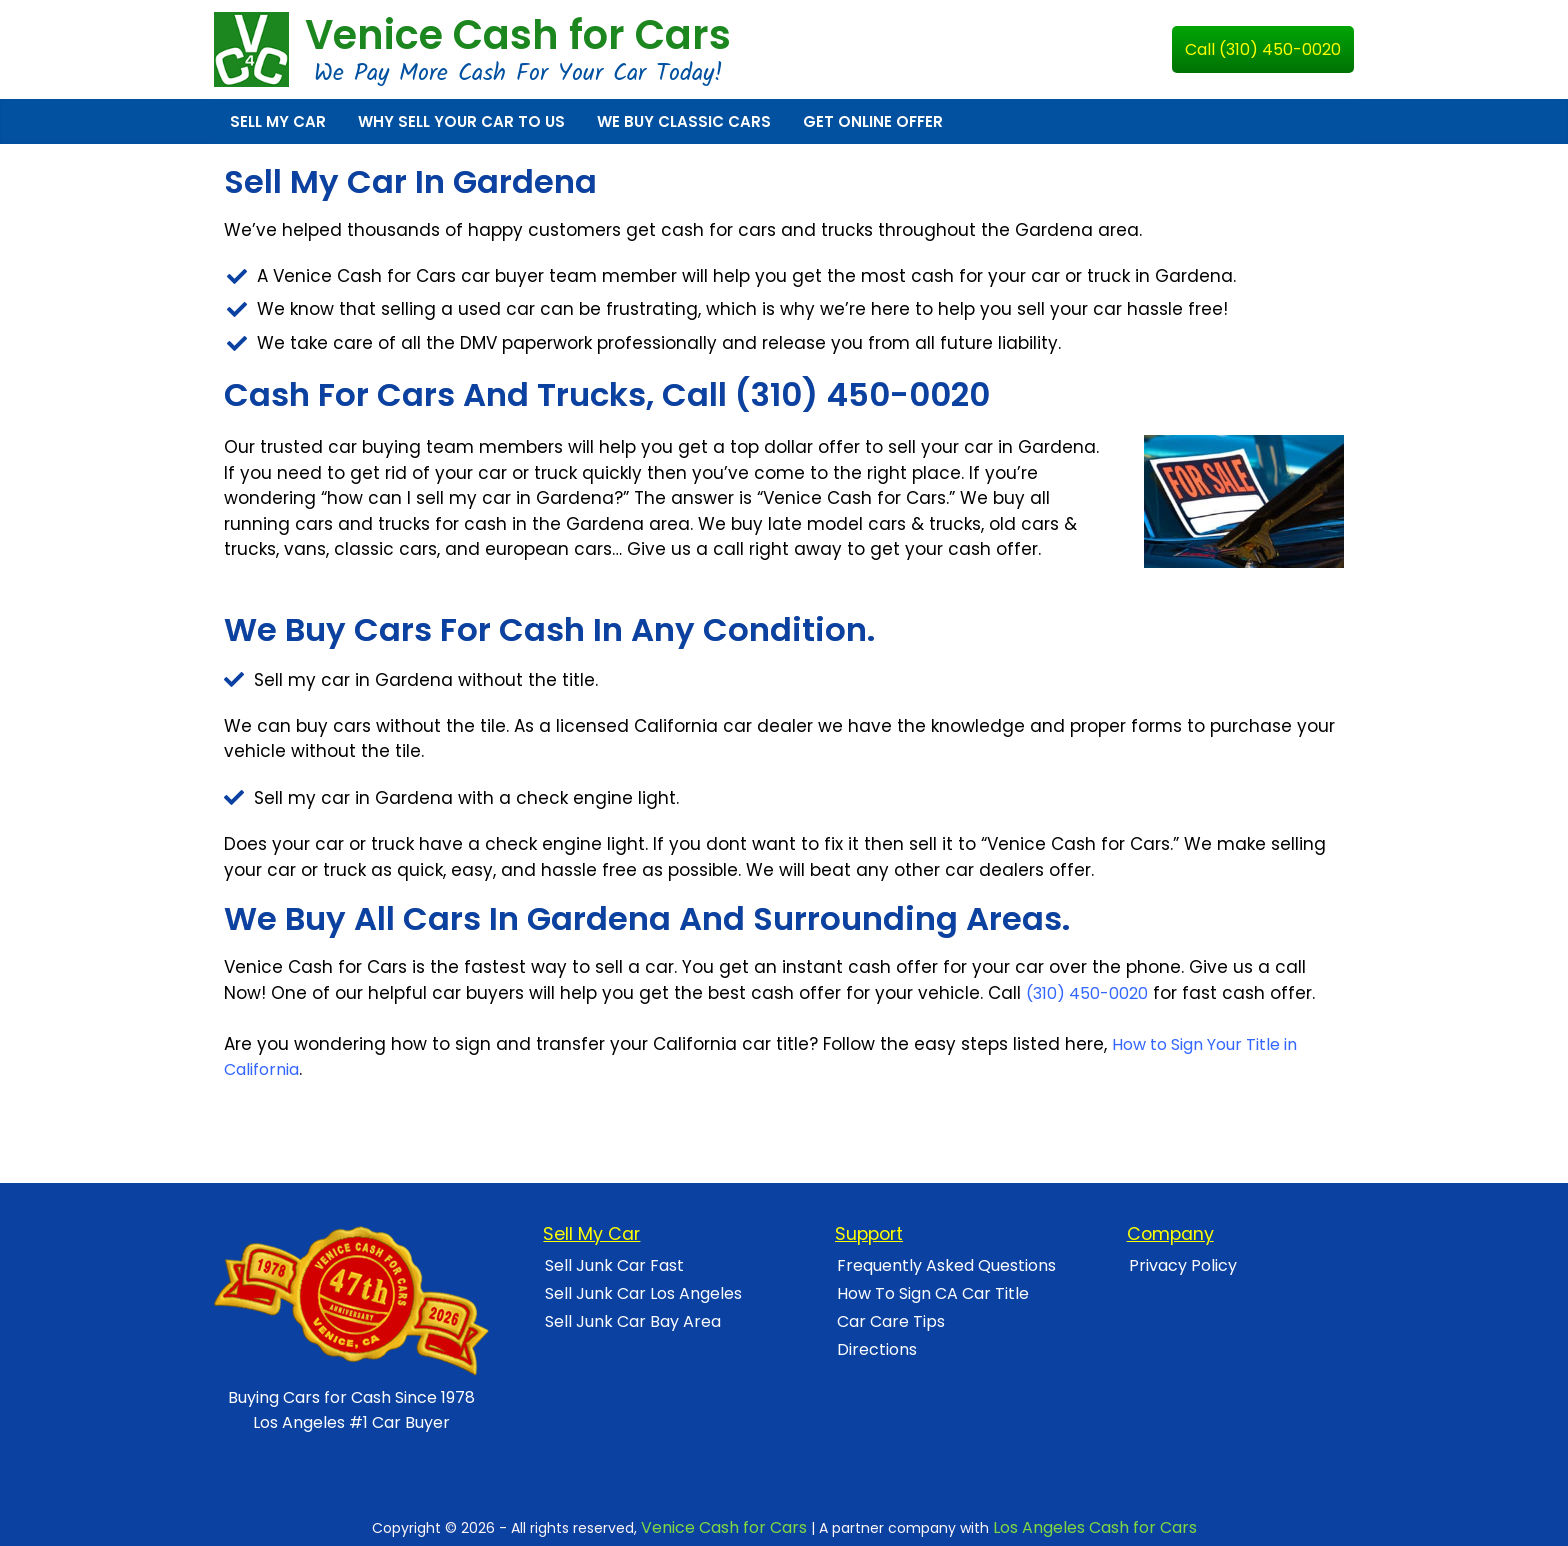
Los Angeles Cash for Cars (1095, 1527)
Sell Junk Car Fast (614, 1265)
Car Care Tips (891, 1321)
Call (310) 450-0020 (1263, 49)
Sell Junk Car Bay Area (633, 1321)
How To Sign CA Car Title (933, 1293)
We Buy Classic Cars (684, 121)
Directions (877, 1349)
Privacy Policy (1183, 1265)
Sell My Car (278, 121)
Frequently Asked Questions (946, 1265)
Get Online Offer (873, 121)
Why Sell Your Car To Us (461, 121)
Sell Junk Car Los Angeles (643, 1293)
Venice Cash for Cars (518, 35)
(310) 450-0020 (1087, 993)
